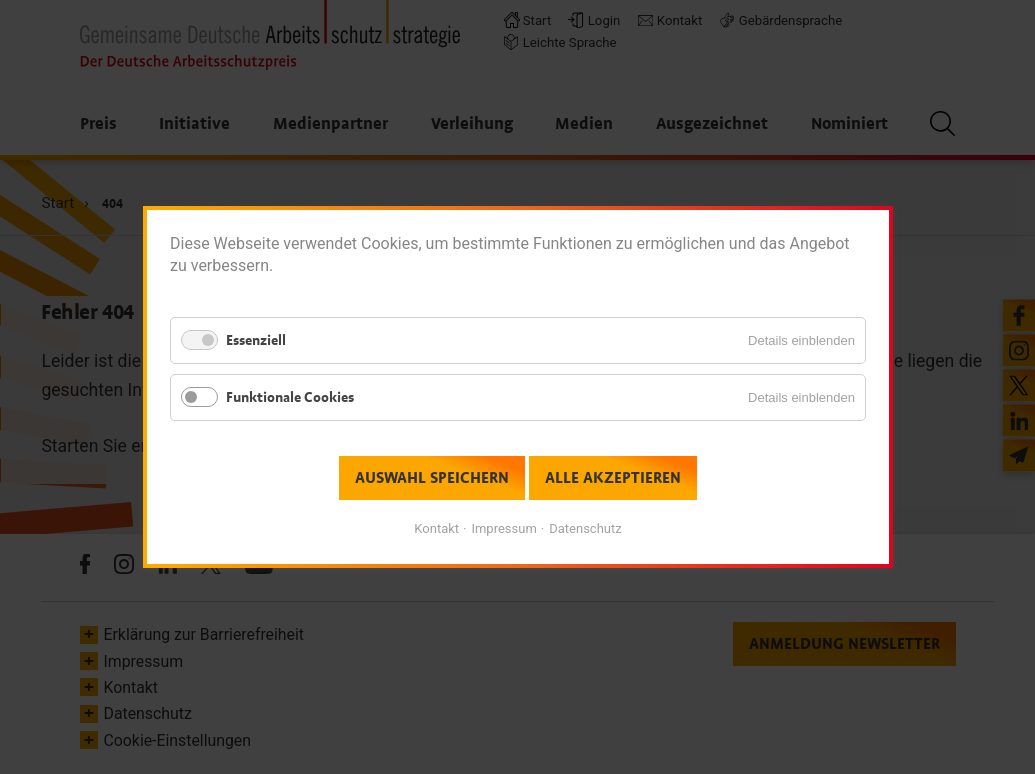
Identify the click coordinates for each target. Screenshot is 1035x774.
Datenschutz (585, 528)
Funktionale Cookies (290, 397)
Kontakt (436, 528)
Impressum (503, 528)
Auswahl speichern (432, 477)
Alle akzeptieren (612, 477)
